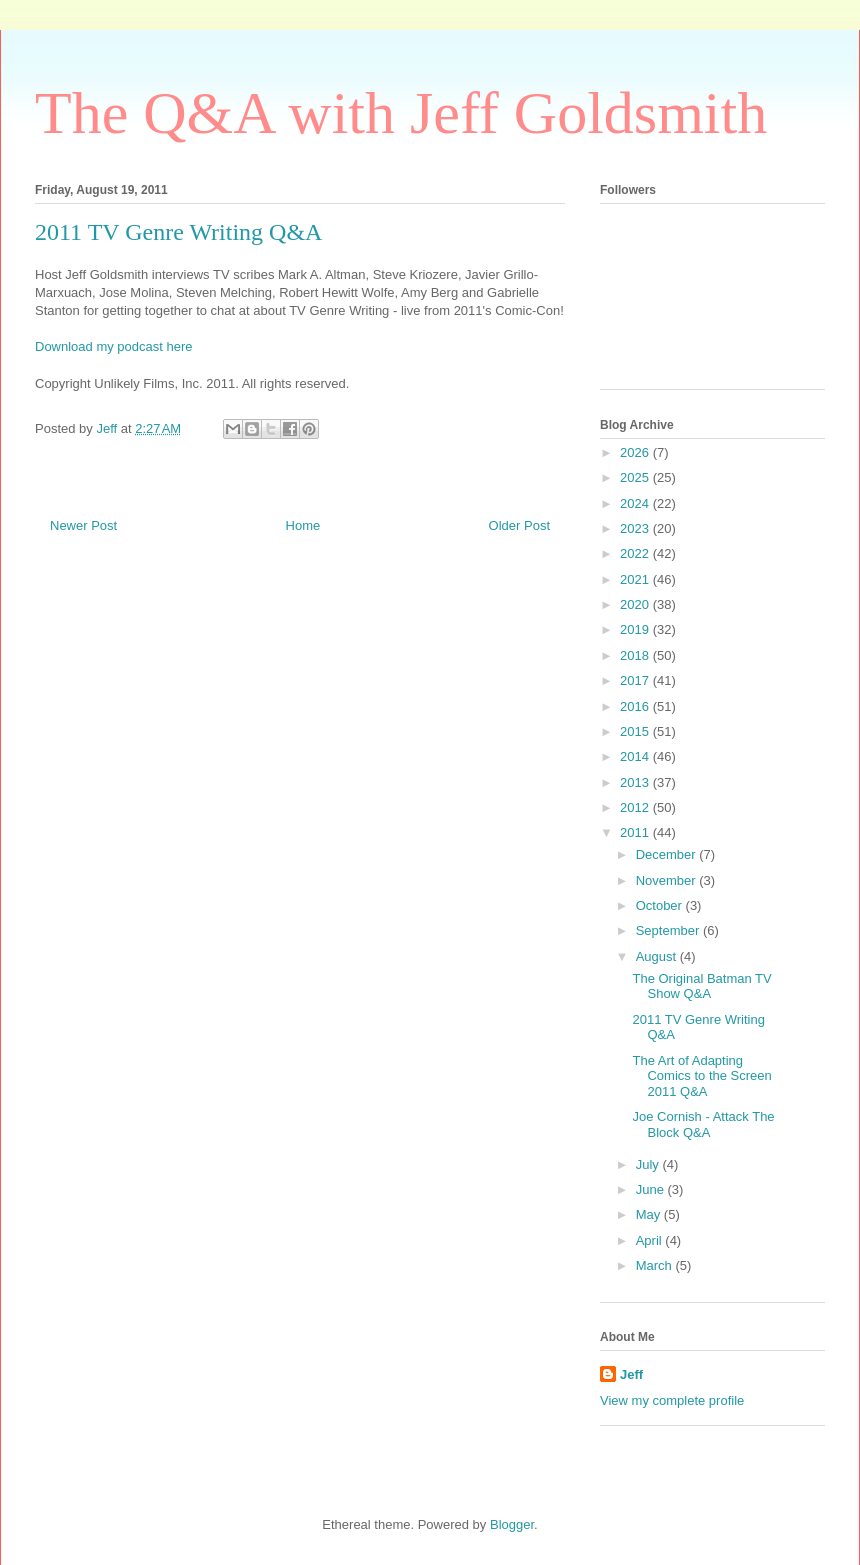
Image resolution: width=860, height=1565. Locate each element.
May (650, 1214)
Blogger (512, 1524)
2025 (636, 477)
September (669, 930)
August (658, 956)
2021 (636, 579)
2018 (636, 655)
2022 (636, 553)
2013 (636, 782)
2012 (636, 807)
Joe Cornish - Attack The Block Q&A (703, 1124)
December (668, 854)
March (656, 1265)
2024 (636, 503)
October (661, 905)
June (652, 1189)
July (649, 1164)
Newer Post (83, 525)
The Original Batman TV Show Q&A (701, 986)
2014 (636, 756)
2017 (636, 680)
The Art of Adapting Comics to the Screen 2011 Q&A (701, 1076)
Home (303, 525)
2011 (636, 832)
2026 (636, 452)
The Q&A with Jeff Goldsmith (401, 113)
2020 (636, 604)
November (668, 880)
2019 (636, 629)
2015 (636, 731)
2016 (636, 706)
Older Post (519, 525)
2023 (636, 528)
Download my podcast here (114, 346)
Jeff (631, 1374)
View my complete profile (672, 1400)
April (651, 1240)
